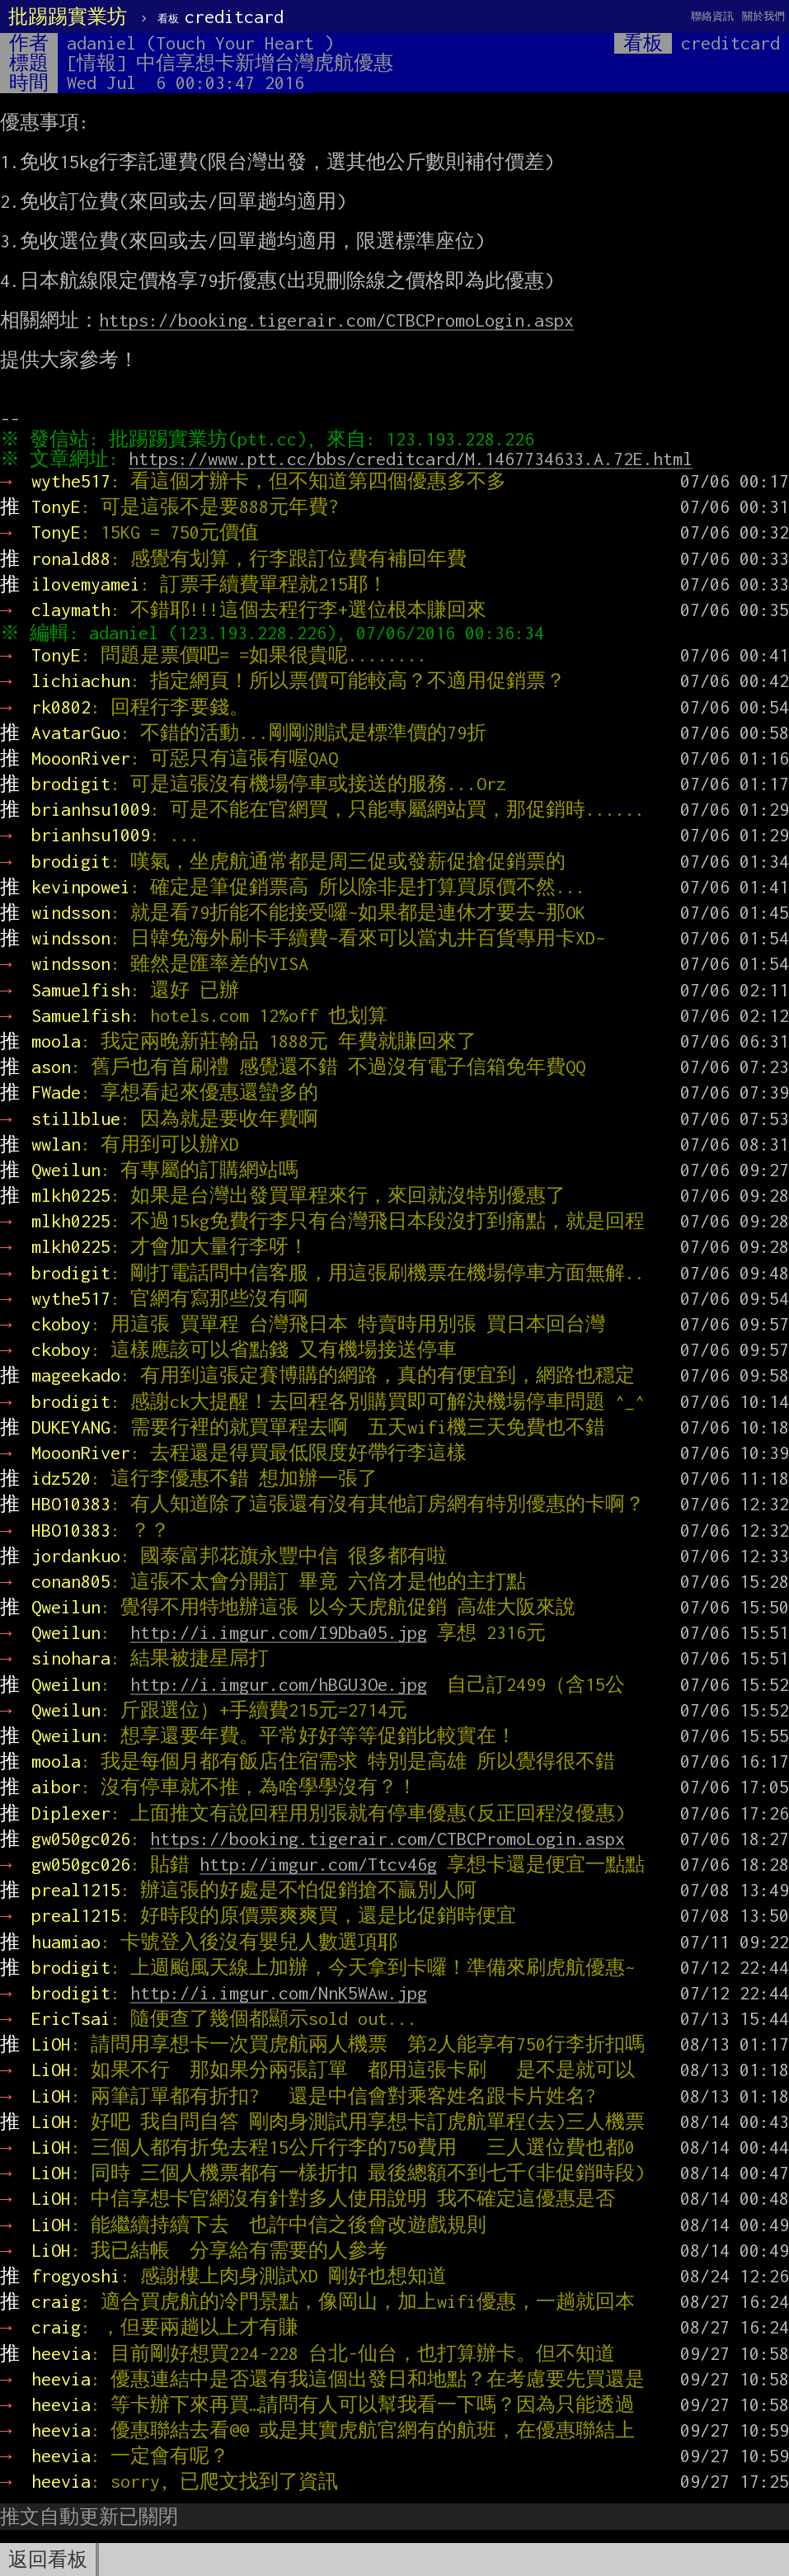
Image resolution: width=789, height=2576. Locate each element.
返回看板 (47, 2559)
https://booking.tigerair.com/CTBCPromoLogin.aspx (336, 320)
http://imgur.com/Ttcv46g (318, 1864)
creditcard (220, 16)
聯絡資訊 (712, 16)
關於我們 (763, 16)
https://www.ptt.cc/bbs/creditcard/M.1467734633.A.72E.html (415, 458)
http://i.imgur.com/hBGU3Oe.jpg (278, 1684)
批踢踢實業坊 (67, 16)
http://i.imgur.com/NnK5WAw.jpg (278, 1993)
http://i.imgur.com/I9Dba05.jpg (278, 1632)
